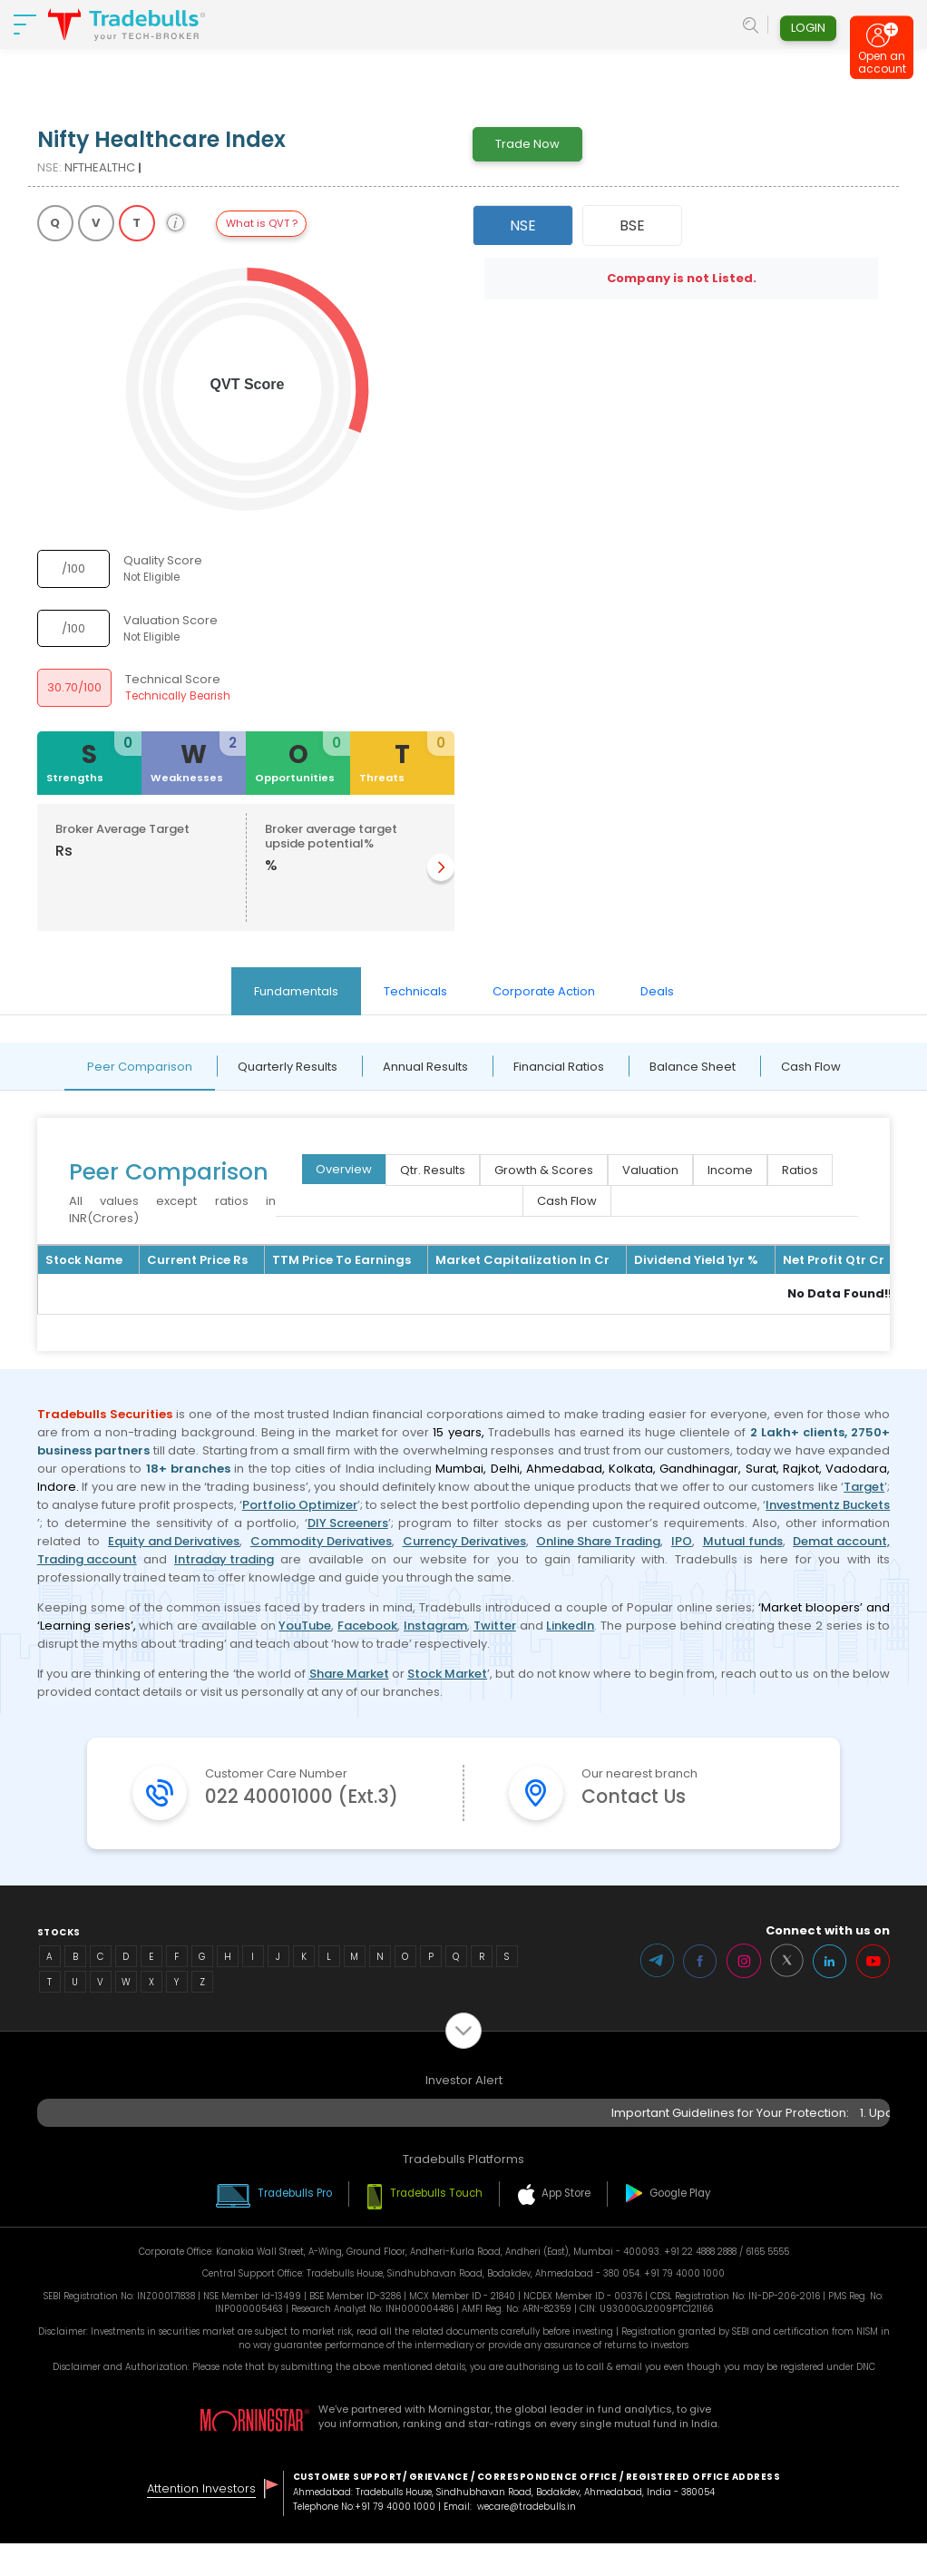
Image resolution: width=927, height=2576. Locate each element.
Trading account (87, 1559)
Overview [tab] (344, 1169)
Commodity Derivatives (321, 1541)
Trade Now (527, 143)
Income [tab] (730, 1170)
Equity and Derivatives (173, 1541)
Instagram (435, 1625)
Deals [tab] (657, 991)
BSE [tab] (632, 225)
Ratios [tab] (800, 1170)
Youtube (872, 1993)
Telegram (655, 1993)
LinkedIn (570, 1625)
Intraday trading (224, 1559)
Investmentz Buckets (828, 1504)
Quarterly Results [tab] (287, 1066)
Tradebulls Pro (293, 2225)
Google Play (685, 2225)
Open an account (882, 68)
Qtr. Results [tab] (432, 1170)
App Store (568, 2225)
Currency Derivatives (464, 1541)
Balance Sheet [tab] (692, 1066)
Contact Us (638, 1798)
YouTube (304, 1625)
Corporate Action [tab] (544, 991)
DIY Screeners (347, 1523)
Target (864, 1486)
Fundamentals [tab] (296, 991)
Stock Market (447, 1673)
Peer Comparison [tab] (139, 1066)
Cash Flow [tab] (811, 1066)
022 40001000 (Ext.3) (307, 1813)
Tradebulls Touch (437, 2225)
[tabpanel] (463, 1197)
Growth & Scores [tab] (543, 1170)
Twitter (494, 1625)
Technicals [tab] (415, 991)
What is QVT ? (262, 223)
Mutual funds (743, 1541)
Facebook (367, 1625)
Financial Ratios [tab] (558, 1066)
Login (808, 30)
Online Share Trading (598, 1541)
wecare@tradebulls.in (526, 2539)
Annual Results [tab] (425, 1066)
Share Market (349, 1673)
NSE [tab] (523, 225)
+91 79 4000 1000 (395, 2539)
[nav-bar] (25, 27)
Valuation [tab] (650, 1170)
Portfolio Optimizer (299, 1504)
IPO (681, 1541)
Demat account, (841, 1541)
